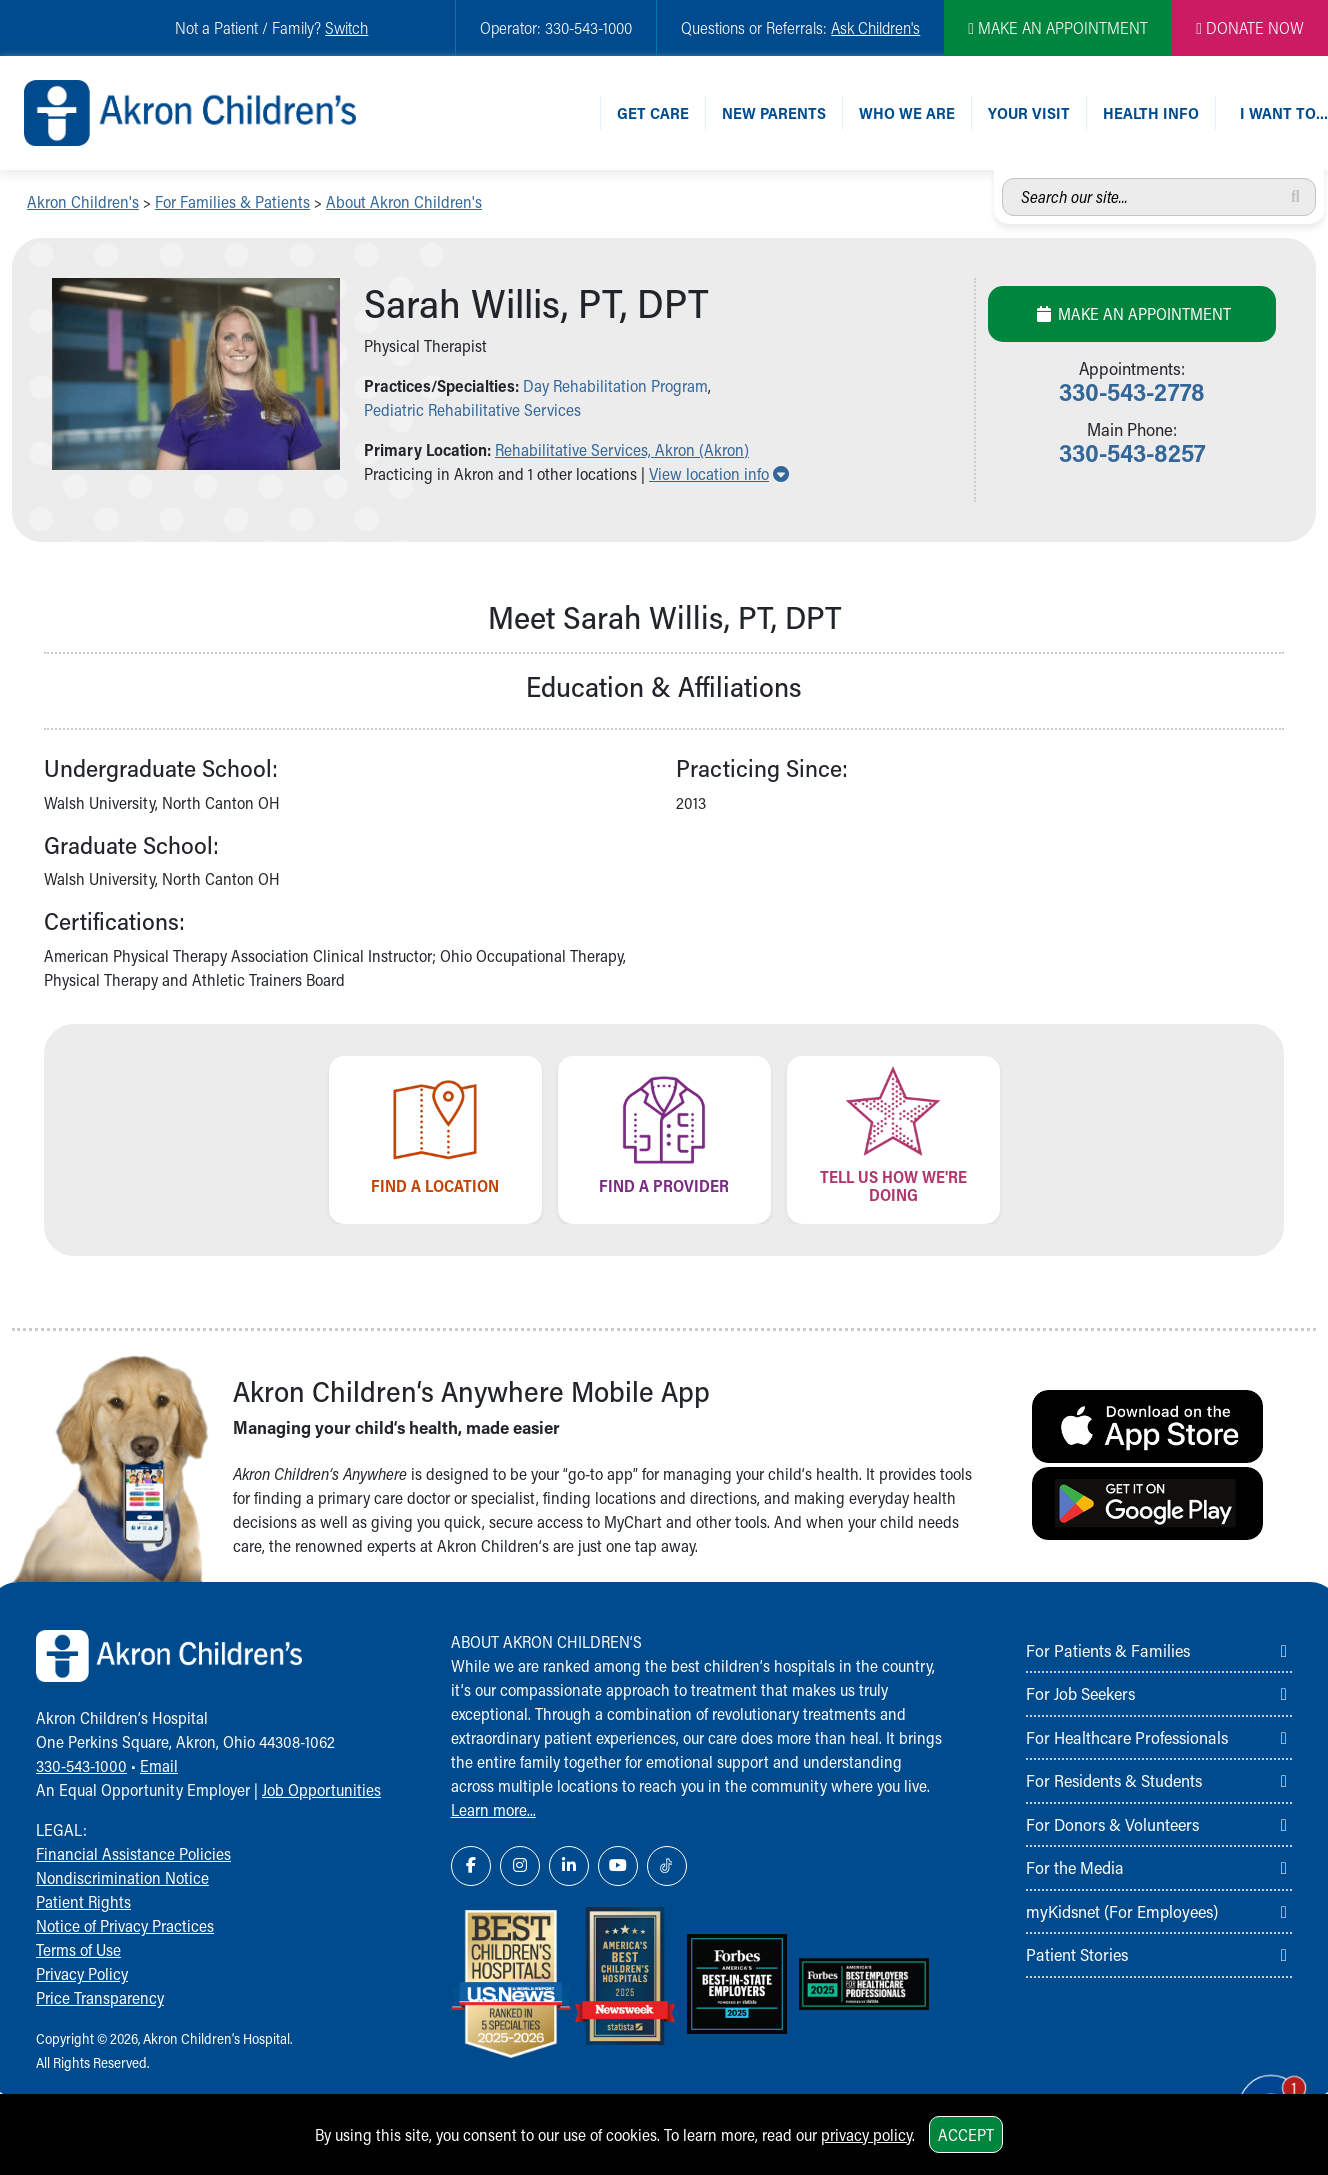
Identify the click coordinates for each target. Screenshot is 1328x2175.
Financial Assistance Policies (133, 1853)
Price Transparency (100, 1997)
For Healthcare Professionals (1127, 1737)
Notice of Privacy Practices (125, 1925)
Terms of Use (78, 1949)
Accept (966, 2134)
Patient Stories (1077, 1954)
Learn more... (493, 1809)
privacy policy (866, 2134)
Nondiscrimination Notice (122, 1877)
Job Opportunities (321, 1789)
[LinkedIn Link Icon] (569, 1866)
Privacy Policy (82, 1973)
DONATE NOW (1250, 27)
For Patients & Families (1108, 1650)
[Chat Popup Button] (1256, 2087)
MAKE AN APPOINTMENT (1058, 27)
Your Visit (1029, 112)
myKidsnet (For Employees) (1122, 1911)
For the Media (1075, 1867)
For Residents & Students (1114, 1780)
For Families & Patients (232, 201)
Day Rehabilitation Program (615, 385)
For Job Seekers (1080, 1693)
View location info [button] (719, 473)
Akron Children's (83, 201)
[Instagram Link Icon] (520, 1866)
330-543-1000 (81, 1765)
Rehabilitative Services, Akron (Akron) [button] (622, 449)
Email (159, 1765)
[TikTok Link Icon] (667, 1866)
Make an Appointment (1132, 313)
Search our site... (1002, 178)
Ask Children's (875, 27)
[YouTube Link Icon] (618, 1866)
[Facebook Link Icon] (471, 1866)
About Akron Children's (404, 201)
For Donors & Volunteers (1112, 1824)
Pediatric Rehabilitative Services (472, 409)
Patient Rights (83, 1901)
